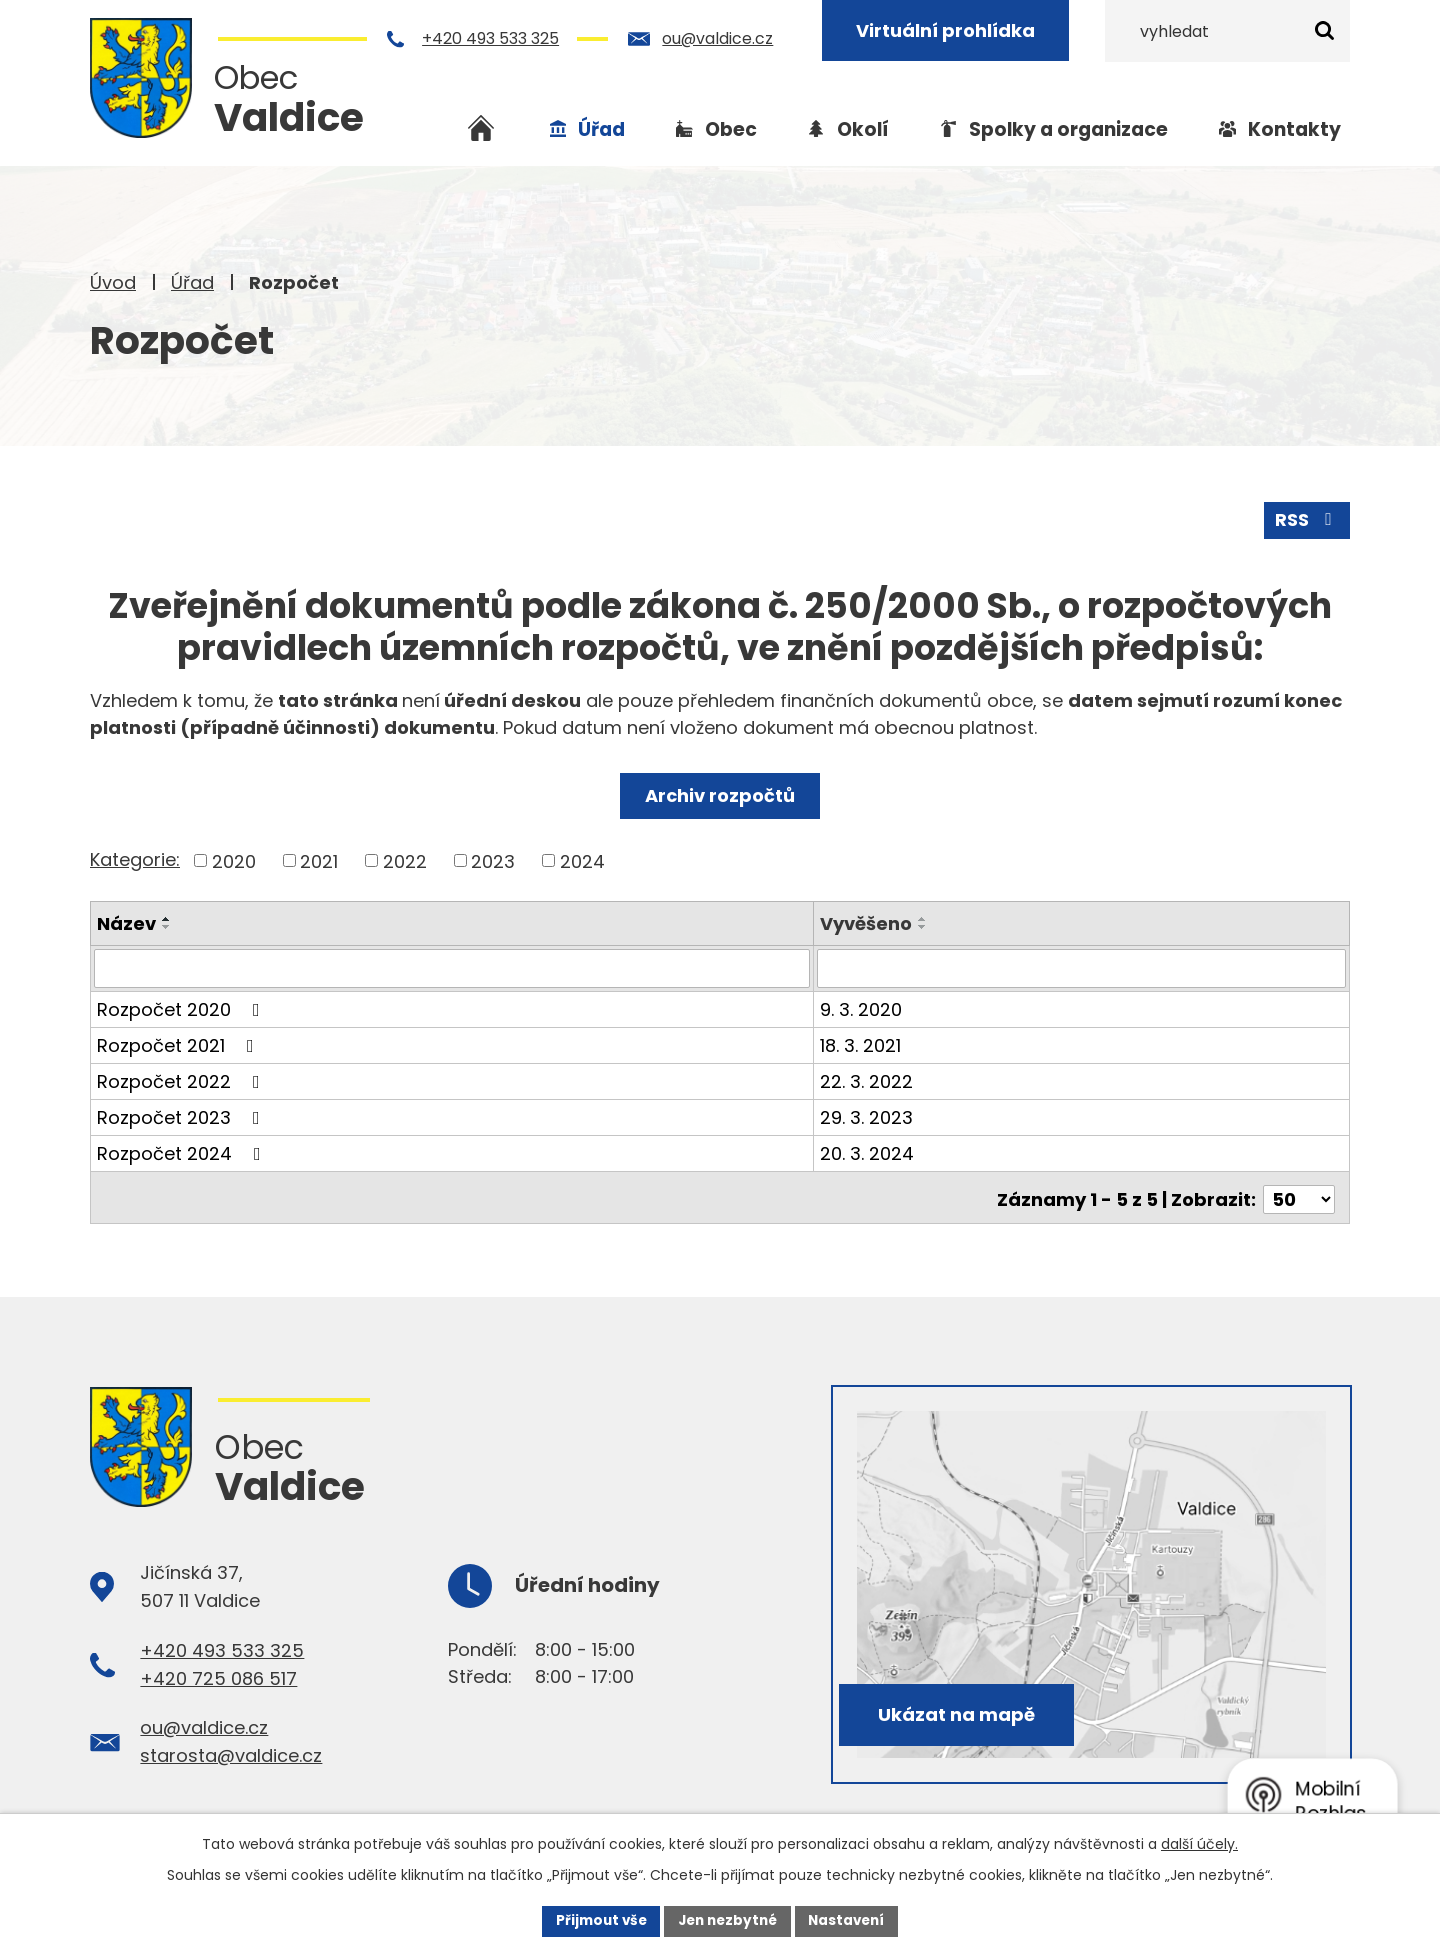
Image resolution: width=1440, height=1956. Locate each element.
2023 (493, 859)
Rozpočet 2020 (182, 1007)
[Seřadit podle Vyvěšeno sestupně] (925, 926)
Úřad (192, 282)
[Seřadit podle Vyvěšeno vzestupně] (925, 918)
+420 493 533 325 (492, 38)
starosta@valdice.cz (231, 1749)
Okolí (863, 129)
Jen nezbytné (727, 1920)
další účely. (1199, 1842)
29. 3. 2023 (868, 1115)
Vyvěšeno (868, 922)
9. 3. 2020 (863, 1007)
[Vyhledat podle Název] (453, 967)
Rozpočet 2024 (183, 1151)
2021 (319, 859)
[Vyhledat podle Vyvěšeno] (1082, 967)
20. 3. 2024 (869, 1151)
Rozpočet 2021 (179, 1043)
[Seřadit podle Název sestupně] (167, 926)
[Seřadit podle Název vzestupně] (167, 918)
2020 (234, 859)
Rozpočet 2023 (182, 1115)
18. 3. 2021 (862, 1043)
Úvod (113, 282)
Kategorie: (135, 858)
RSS (1307, 518)
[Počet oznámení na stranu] (1299, 1193)
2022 (405, 859)
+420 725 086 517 (218, 1672)
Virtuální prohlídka (947, 30)
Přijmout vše (595, 1920)
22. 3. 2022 (868, 1079)
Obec (731, 129)
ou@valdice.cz (719, 38)
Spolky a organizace (1068, 129)
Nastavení (852, 1920)
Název (126, 922)
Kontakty (1294, 129)
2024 (582, 859)
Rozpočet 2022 (182, 1079)
